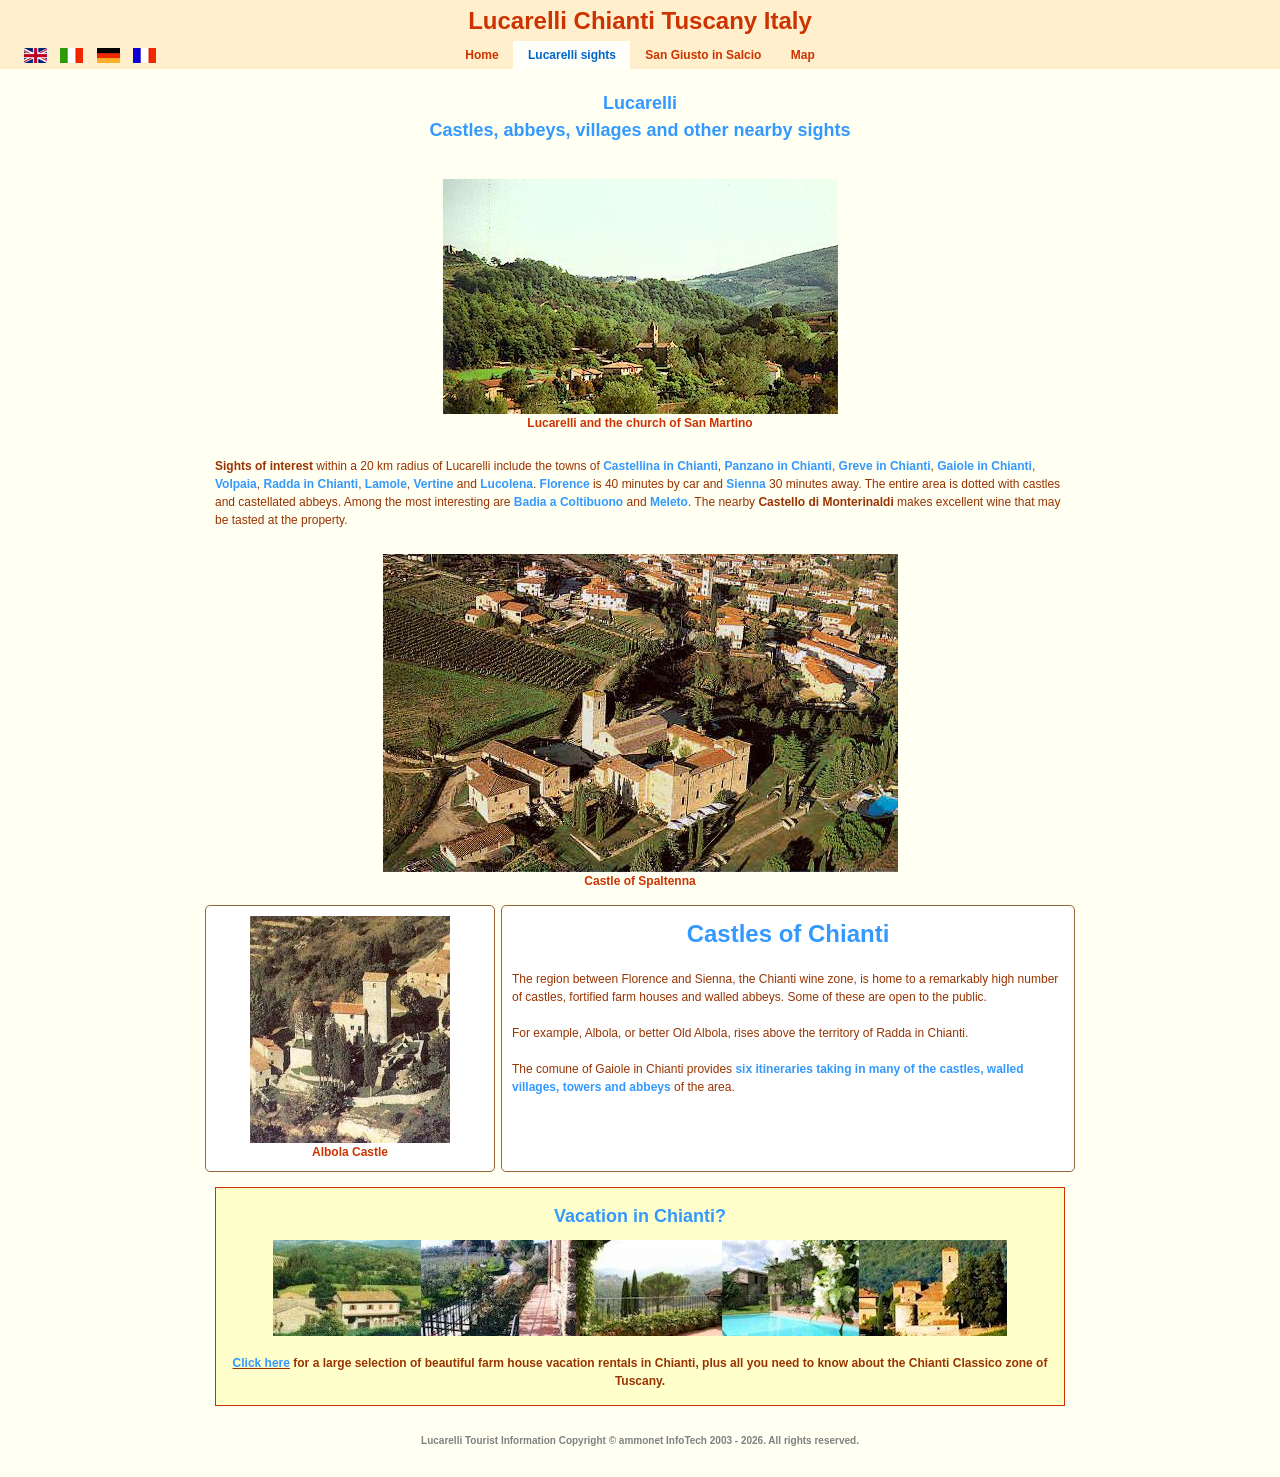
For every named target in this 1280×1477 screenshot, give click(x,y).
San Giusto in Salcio (703, 55)
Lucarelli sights (572, 55)
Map (803, 55)
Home (481, 55)
